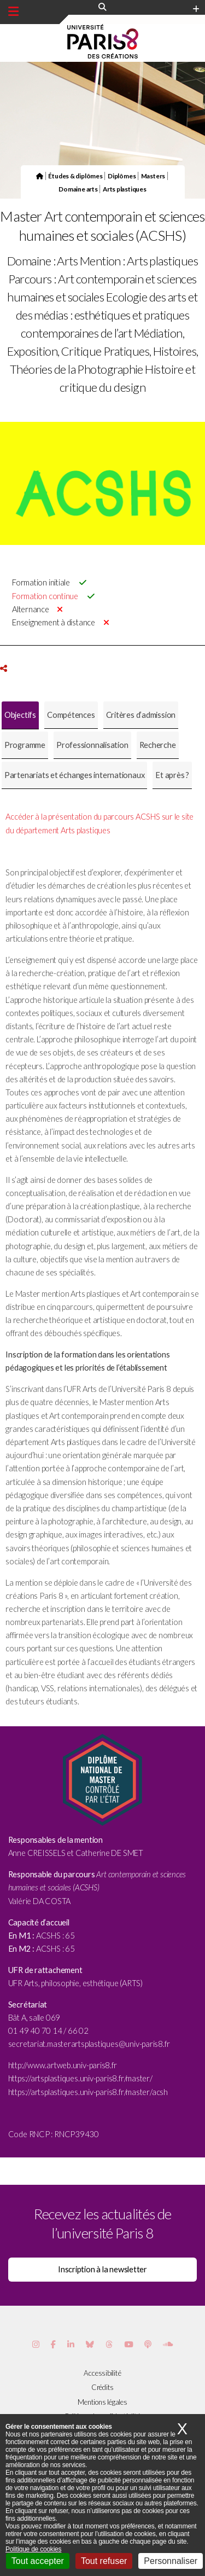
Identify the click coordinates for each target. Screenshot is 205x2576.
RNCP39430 (76, 2134)
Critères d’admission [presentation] (141, 715)
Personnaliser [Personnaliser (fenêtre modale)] (170, 2561)
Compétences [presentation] (71, 715)
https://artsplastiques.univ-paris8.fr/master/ (80, 2078)
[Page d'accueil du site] (39, 175)
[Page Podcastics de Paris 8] (147, 2344)
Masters (153, 175)
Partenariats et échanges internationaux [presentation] (74, 775)
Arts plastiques (125, 189)
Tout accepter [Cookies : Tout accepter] (37, 2561)
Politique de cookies (33, 2549)
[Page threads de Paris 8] (109, 2344)
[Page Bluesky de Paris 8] (90, 2344)
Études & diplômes (75, 175)
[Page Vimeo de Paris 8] (70, 2344)
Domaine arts (77, 189)
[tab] (20, 715)
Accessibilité (102, 2373)
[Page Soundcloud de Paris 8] (168, 2344)
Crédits (102, 2387)
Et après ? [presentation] (172, 775)
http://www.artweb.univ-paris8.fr (62, 2065)
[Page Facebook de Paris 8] (53, 2344)
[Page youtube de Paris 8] (128, 2344)
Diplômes (122, 175)
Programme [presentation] (24, 745)
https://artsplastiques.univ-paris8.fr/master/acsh (88, 2092)
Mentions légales (102, 2402)
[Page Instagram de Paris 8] (35, 2344)
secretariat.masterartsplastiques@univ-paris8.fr (89, 2044)
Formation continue (45, 596)
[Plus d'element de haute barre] (196, 9)
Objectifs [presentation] (20, 715)
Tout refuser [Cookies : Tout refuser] (104, 2561)
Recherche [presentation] (157, 745)
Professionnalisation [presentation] (92, 745)
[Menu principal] (13, 11)
